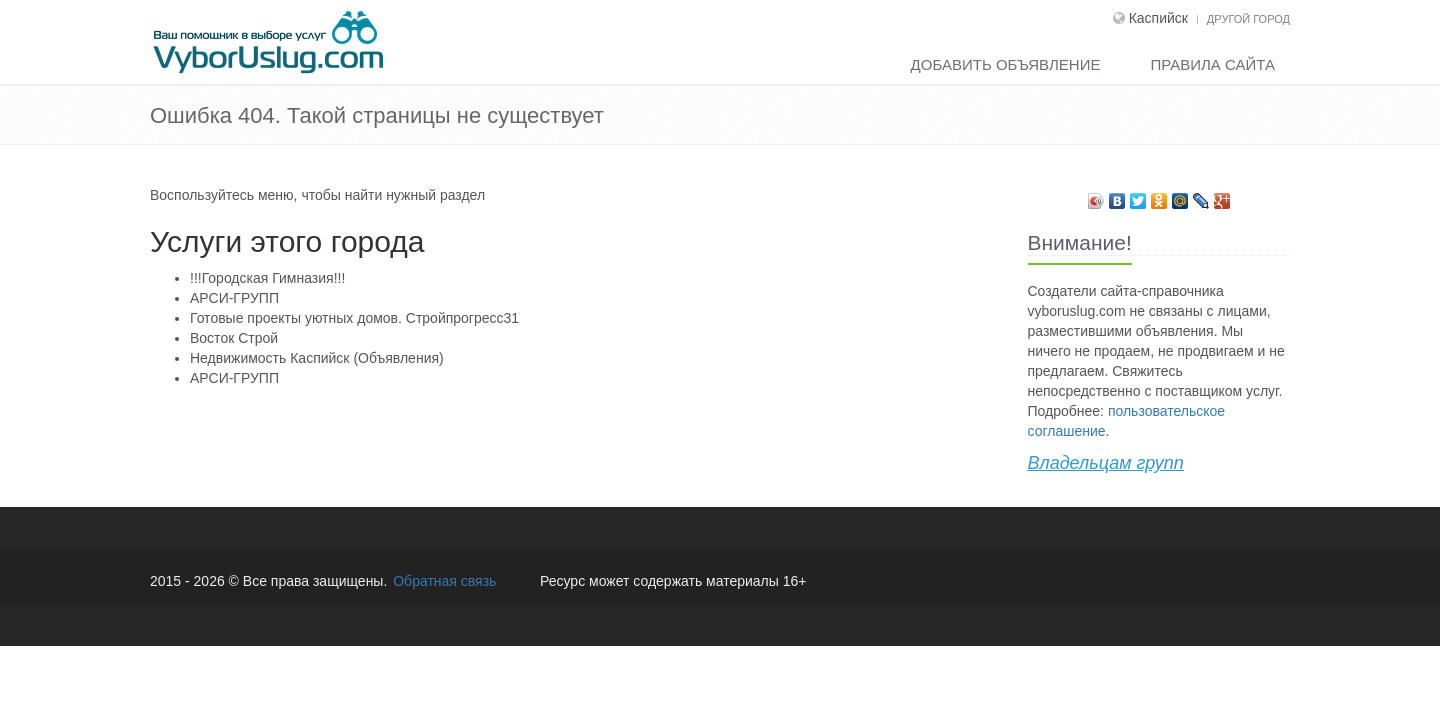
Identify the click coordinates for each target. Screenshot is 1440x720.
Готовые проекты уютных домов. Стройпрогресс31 (354, 318)
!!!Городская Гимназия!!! (267, 278)
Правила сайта (1212, 64)
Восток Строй (234, 338)
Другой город (1248, 19)
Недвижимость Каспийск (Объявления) (317, 358)
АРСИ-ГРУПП (234, 298)
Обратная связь (444, 581)
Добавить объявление (1006, 64)
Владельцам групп (1106, 463)
